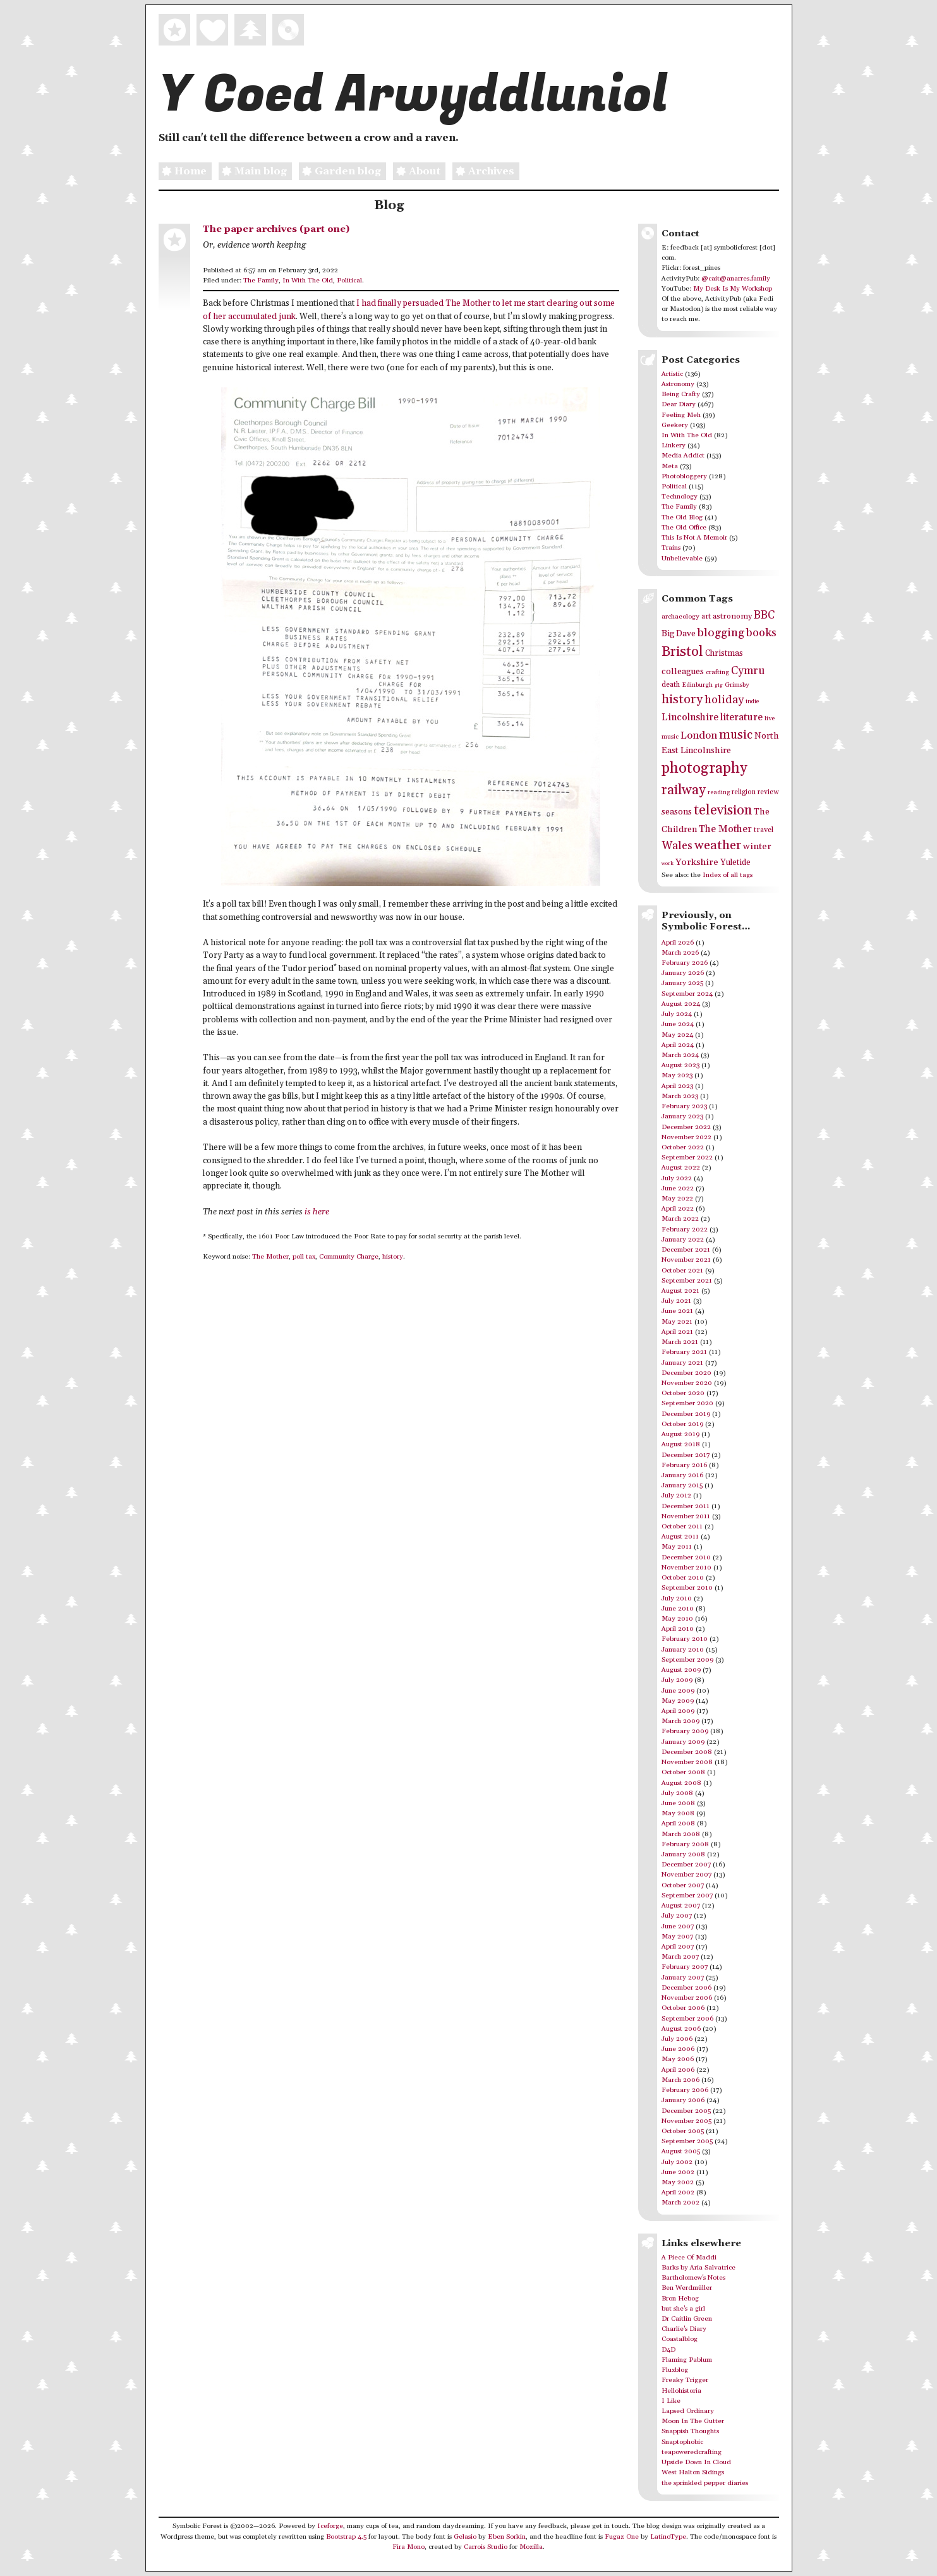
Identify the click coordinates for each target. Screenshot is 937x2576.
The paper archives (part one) (276, 229)
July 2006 (677, 2039)
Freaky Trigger (685, 2380)
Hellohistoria (681, 2390)
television (723, 810)
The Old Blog (682, 517)
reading (719, 792)
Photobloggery (684, 476)
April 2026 (678, 942)
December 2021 (686, 1249)
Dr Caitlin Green (687, 2318)
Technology (680, 496)
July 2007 (677, 1915)
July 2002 (677, 2162)
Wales (677, 846)
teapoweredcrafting (692, 2452)
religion (744, 792)
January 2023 (682, 1116)
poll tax (304, 1256)
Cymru (748, 671)
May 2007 (677, 1936)
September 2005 (687, 2141)
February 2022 (685, 1229)
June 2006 (678, 2049)
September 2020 (687, 1403)
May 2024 (677, 1035)
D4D (668, 2349)
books (761, 633)
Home (183, 172)
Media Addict (683, 455)
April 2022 (678, 1208)
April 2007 (678, 1946)
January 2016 (682, 1475)
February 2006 (685, 2090)
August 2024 (681, 1004)
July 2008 (677, 1793)
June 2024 (678, 1024)
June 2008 (678, 1803)
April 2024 (678, 1045)
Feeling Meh (681, 415)
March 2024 (680, 1055)
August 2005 (681, 2151)
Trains (671, 547)
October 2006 (683, 2008)
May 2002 (678, 2182)
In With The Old (307, 280)
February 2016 (684, 1465)
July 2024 (677, 1014)
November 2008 (687, 1762)
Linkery (674, 445)
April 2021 (677, 1331)
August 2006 (681, 2028)
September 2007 (687, 1895)
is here (317, 1212)
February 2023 (684, 1106)
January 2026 (683, 973)
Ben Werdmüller (687, 2287)
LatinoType (668, 2536)
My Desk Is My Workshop (732, 288)
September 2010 (687, 1587)
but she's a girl (683, 2308)
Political (349, 280)
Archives (483, 172)
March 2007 (680, 1956)
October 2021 (682, 1270)
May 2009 (678, 1700)
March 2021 (680, 1342)
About (416, 172)
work (668, 863)
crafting (717, 672)
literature (741, 717)
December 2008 (687, 1752)
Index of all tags (728, 875)
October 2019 (682, 1424)
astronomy (732, 616)
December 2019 (686, 1414)
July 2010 (677, 1598)
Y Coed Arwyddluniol (413, 94)
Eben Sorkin (507, 2536)
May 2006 (678, 2059)
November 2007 (686, 1874)
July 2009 (677, 1680)
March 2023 (680, 1096)
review (768, 792)
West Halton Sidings (693, 2472)
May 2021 (677, 1321)
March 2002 (680, 2202)
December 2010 (686, 1557)
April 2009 (678, 1711)
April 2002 (678, 2192)
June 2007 (678, 1926)
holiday (724, 699)
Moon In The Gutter (693, 2421)
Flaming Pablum (687, 2359)
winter (757, 846)
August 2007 (681, 1905)
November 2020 (687, 1383)
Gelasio (465, 2536)
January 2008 (683, 1854)
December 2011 (686, 1506)
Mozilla (531, 2547)
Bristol (682, 651)
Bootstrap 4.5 (346, 2536)
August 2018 (681, 1444)
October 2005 (683, 2131)
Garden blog (340, 172)
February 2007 (685, 1966)
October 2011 (682, 1526)
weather (717, 846)
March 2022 (680, 1218)
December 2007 (686, 1864)
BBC (764, 615)
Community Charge (348, 1256)
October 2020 (683, 1393)
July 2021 (676, 1301)
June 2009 (678, 1690)
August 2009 (681, 1670)
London (698, 735)
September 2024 (687, 993)
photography (704, 768)
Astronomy (678, 384)
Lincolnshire (690, 717)
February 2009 (685, 1731)
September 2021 (687, 1280)
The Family (261, 280)
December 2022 (686, 1127)
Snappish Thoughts (690, 2431)
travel (763, 830)
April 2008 (678, 1823)
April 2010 (678, 1628)
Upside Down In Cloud (696, 2462)
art (706, 616)
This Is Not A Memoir (694, 537)
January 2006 (683, 2100)
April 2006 (678, 2069)
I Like (671, 2401)
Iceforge (330, 2526)
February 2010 (685, 1639)
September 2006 (687, 2018)
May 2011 (677, 1546)
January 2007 (683, 1977)
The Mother (270, 1256)
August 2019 (680, 1434)
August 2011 (680, 1536)
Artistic (672, 374)
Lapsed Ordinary (688, 2411)
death (671, 684)
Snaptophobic (682, 2442)
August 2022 (681, 1167)
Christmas (724, 653)
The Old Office (684, 527)
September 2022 (687, 1157)
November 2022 (686, 1137)
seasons (677, 812)
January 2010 (683, 1649)
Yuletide (735, 862)
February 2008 (685, 1844)
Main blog (253, 172)
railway (684, 790)
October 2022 (683, 1147)
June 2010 (678, 1608)
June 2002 (678, 2172)
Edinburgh (697, 685)
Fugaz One (622, 2536)
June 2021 (677, 1311)
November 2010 (686, 1567)
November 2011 (686, 1516)
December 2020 (686, 1373)
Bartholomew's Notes (693, 2277)
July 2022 (677, 1178)
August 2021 (680, 1290)
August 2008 (681, 1783)
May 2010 (677, 1618)
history (392, 1256)
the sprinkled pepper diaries (705, 2483)
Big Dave (679, 633)
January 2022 (683, 1239)
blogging (721, 633)
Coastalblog (680, 2339)
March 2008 (681, 1834)
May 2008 (678, 1813)
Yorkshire (696, 862)
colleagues (683, 671)
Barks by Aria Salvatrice (698, 2267)
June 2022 (678, 1188)
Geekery (675, 425)
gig (719, 685)
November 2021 (686, 1259)
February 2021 (684, 1352)
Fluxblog (675, 2370)
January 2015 (682, 1485)
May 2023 (677, 1075)
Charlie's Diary (684, 2329)
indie (752, 701)
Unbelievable (682, 558)
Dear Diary (679, 404)
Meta (670, 466)
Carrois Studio (485, 2547)
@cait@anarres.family (735, 278)
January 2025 (682, 983)
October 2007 (683, 1885)
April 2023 (677, 1086)
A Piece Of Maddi (689, 2257)
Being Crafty (681, 394)
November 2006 (687, 1997)
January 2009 (683, 1742)
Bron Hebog (680, 2298)
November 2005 (686, 2121)
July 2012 (676, 1495)
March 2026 (680, 952)
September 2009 (687, 1659)
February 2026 (685, 962)
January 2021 (682, 1362)
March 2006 (680, 2080)
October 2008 (683, 1772)
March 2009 (680, 1721)
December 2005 (686, 2111)
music (736, 735)
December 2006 (686, 1987)
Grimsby (737, 685)
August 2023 (680, 1065)
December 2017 (686, 1455)
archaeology (680, 616)
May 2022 (677, 1198)
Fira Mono (408, 2547)
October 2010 (683, 1577)
